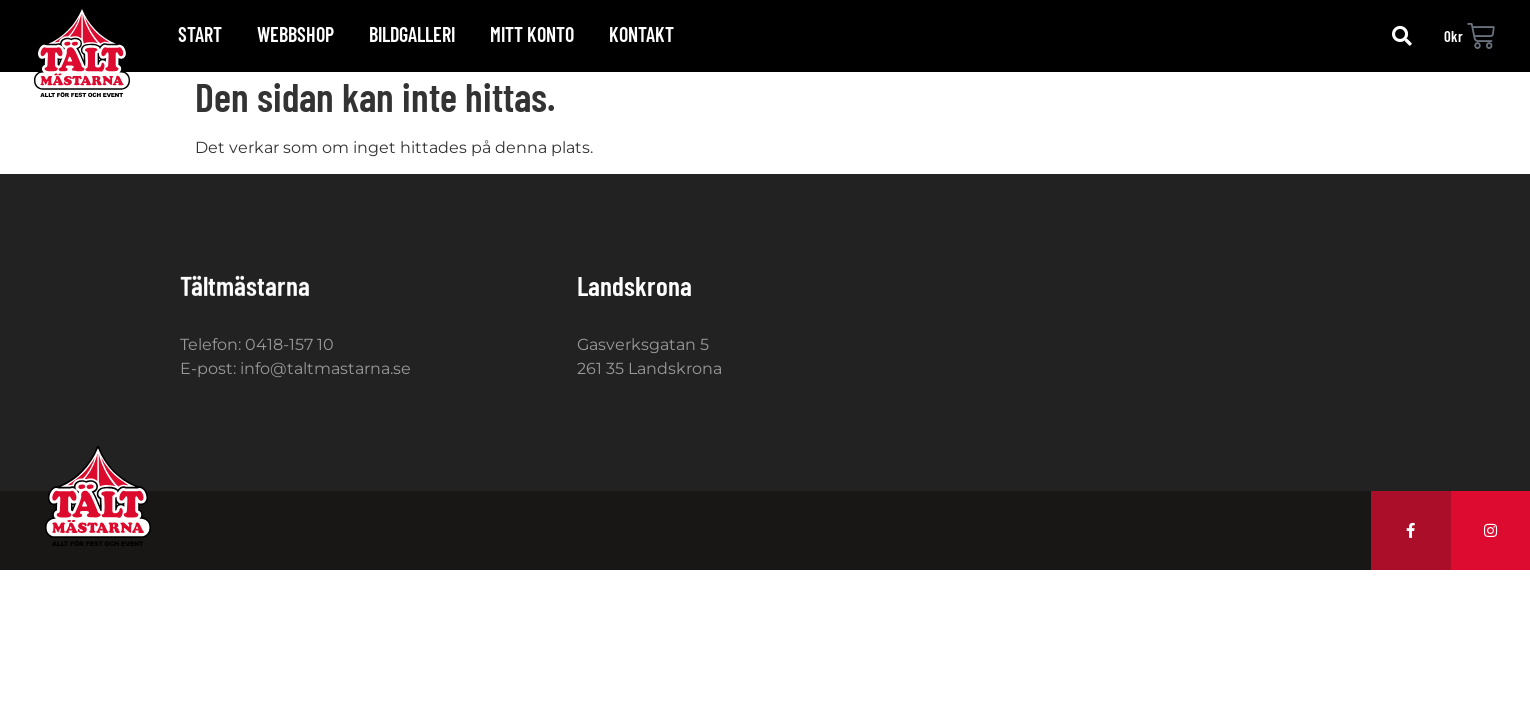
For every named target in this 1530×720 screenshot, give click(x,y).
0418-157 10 (289, 344)
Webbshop (295, 34)
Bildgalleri (412, 34)
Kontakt (641, 34)
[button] (1402, 36)
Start (200, 34)
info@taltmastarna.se (325, 368)
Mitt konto (532, 34)
